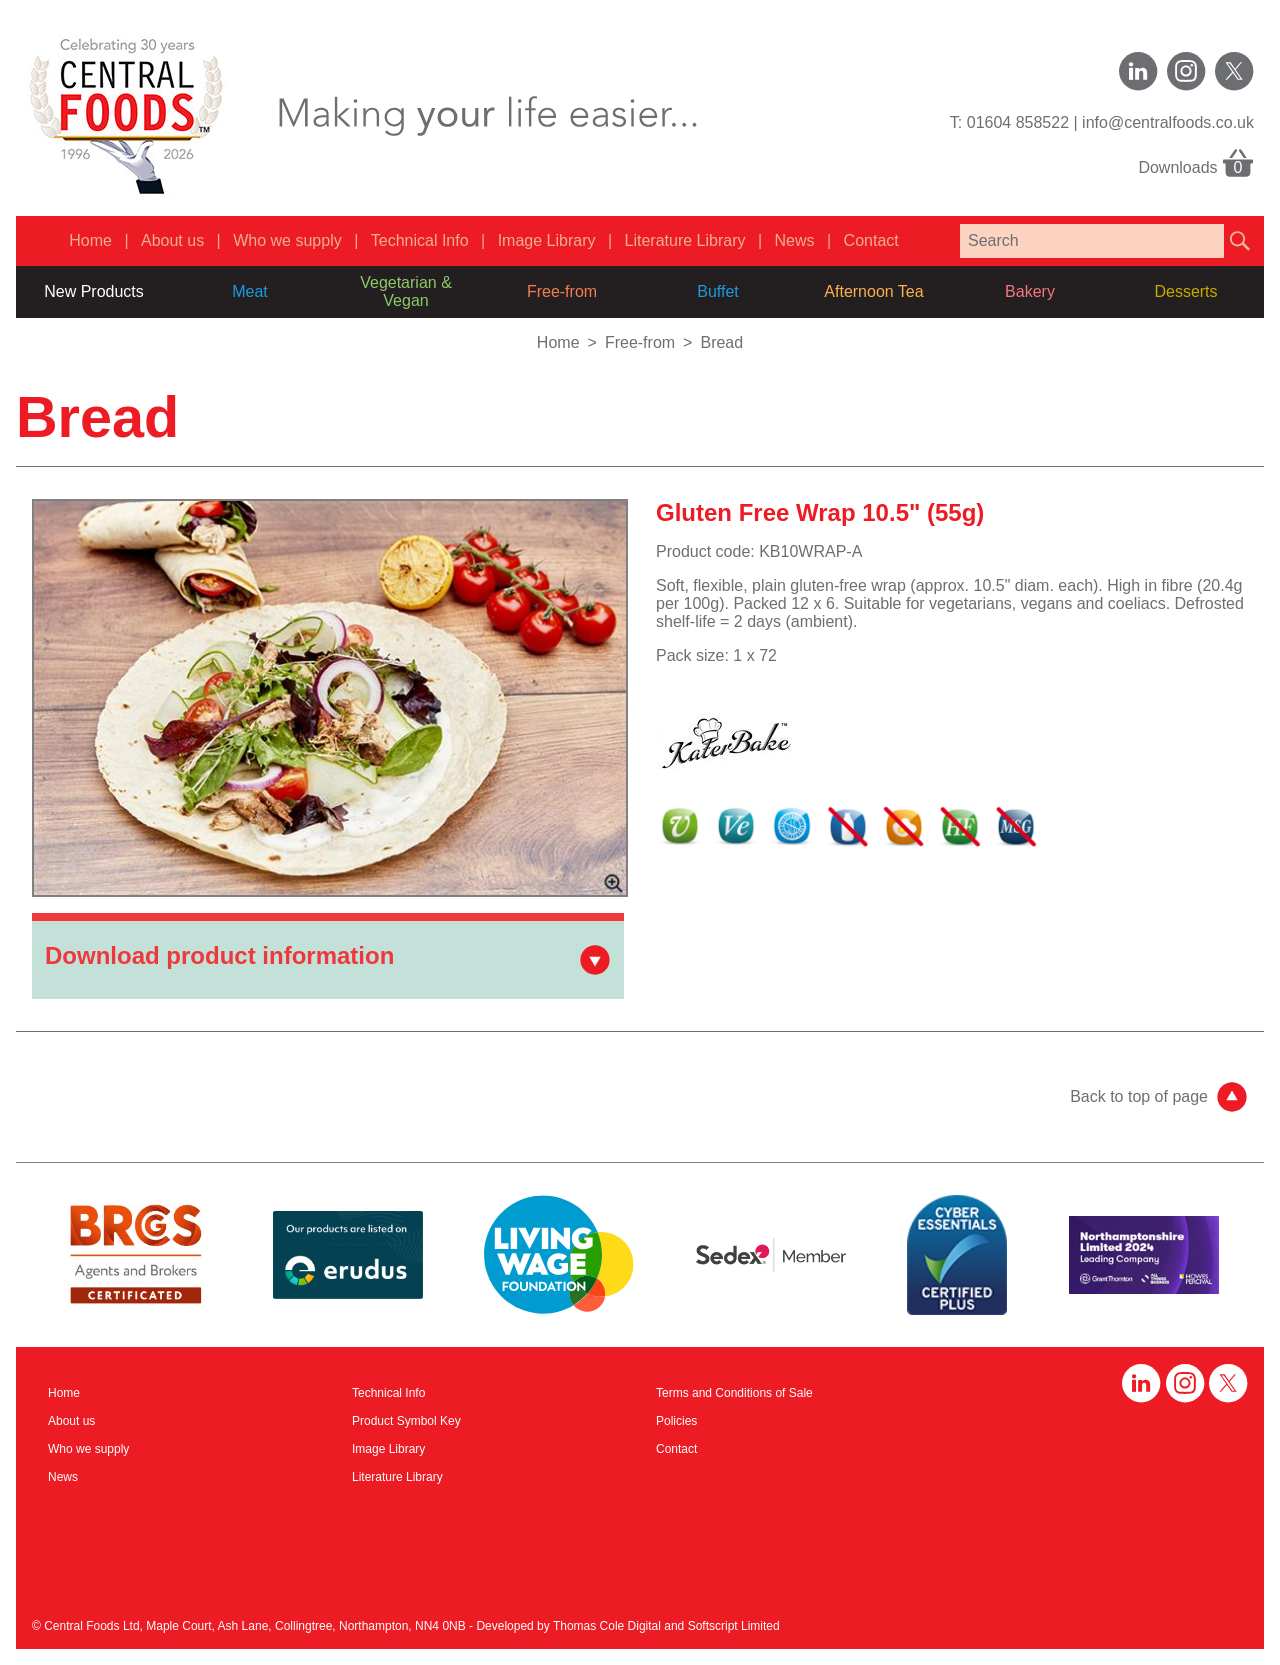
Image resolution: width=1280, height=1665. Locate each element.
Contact (871, 240)
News (795, 240)
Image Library (547, 240)
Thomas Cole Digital (607, 1626)
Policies (676, 1421)
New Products (94, 291)
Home (90, 240)
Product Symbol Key (406, 1421)
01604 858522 (1018, 122)
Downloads (1196, 162)
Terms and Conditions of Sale (734, 1393)
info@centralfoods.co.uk (1168, 122)
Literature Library (685, 240)
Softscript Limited (734, 1626)
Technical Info (420, 240)
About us (172, 240)
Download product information (219, 955)
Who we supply (287, 240)
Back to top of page (1139, 1096)
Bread (721, 342)
